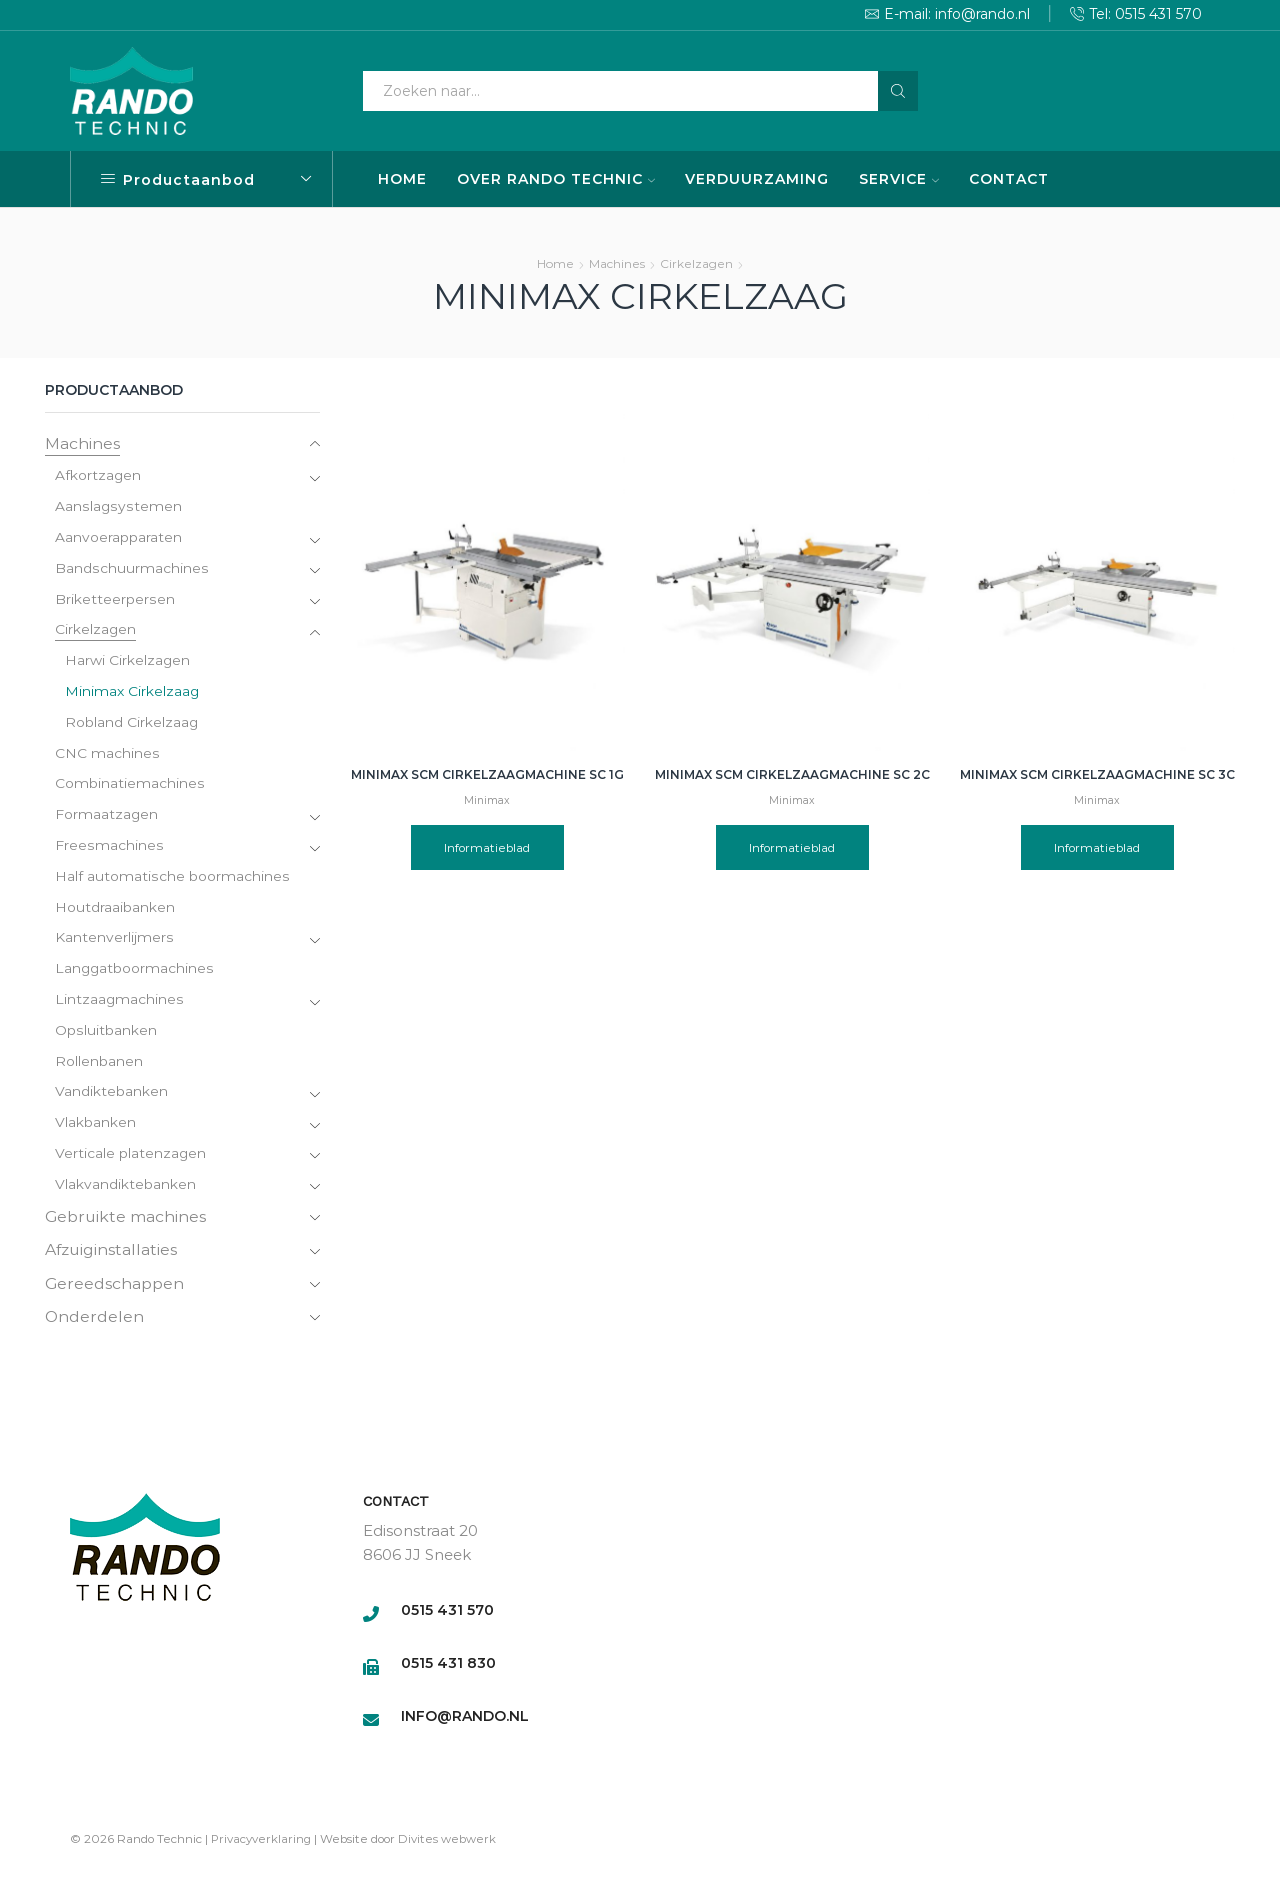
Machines (617, 263)
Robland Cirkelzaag (132, 725)
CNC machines (107, 756)
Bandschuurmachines (131, 570)
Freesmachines (108, 849)
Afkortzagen (98, 477)
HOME (402, 179)
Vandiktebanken (111, 1097)
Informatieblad (487, 847)
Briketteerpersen (114, 601)
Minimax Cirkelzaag (132, 694)
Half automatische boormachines (171, 880)
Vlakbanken (95, 1128)
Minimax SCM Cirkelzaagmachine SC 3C (1097, 774)
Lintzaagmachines (119, 1004)
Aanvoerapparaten (118, 539)
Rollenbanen (99, 1066)
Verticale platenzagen (131, 1159)
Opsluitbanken (105, 1035)
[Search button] (898, 91)
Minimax (487, 800)
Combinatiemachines (129, 787)
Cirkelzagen (696, 263)
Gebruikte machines (126, 1221)
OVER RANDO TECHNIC (556, 179)
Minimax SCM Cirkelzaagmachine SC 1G (487, 774)
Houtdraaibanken (115, 911)
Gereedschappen (115, 1288)
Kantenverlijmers (114, 942)
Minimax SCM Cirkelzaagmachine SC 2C (792, 774)
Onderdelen (95, 1322)
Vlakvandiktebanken (125, 1190)
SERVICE (899, 179)
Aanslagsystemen (117, 508)
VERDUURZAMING (757, 179)
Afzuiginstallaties (112, 1254)
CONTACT (1009, 179)
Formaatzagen (107, 818)
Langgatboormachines (135, 973)
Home (555, 263)
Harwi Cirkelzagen (128, 663)
